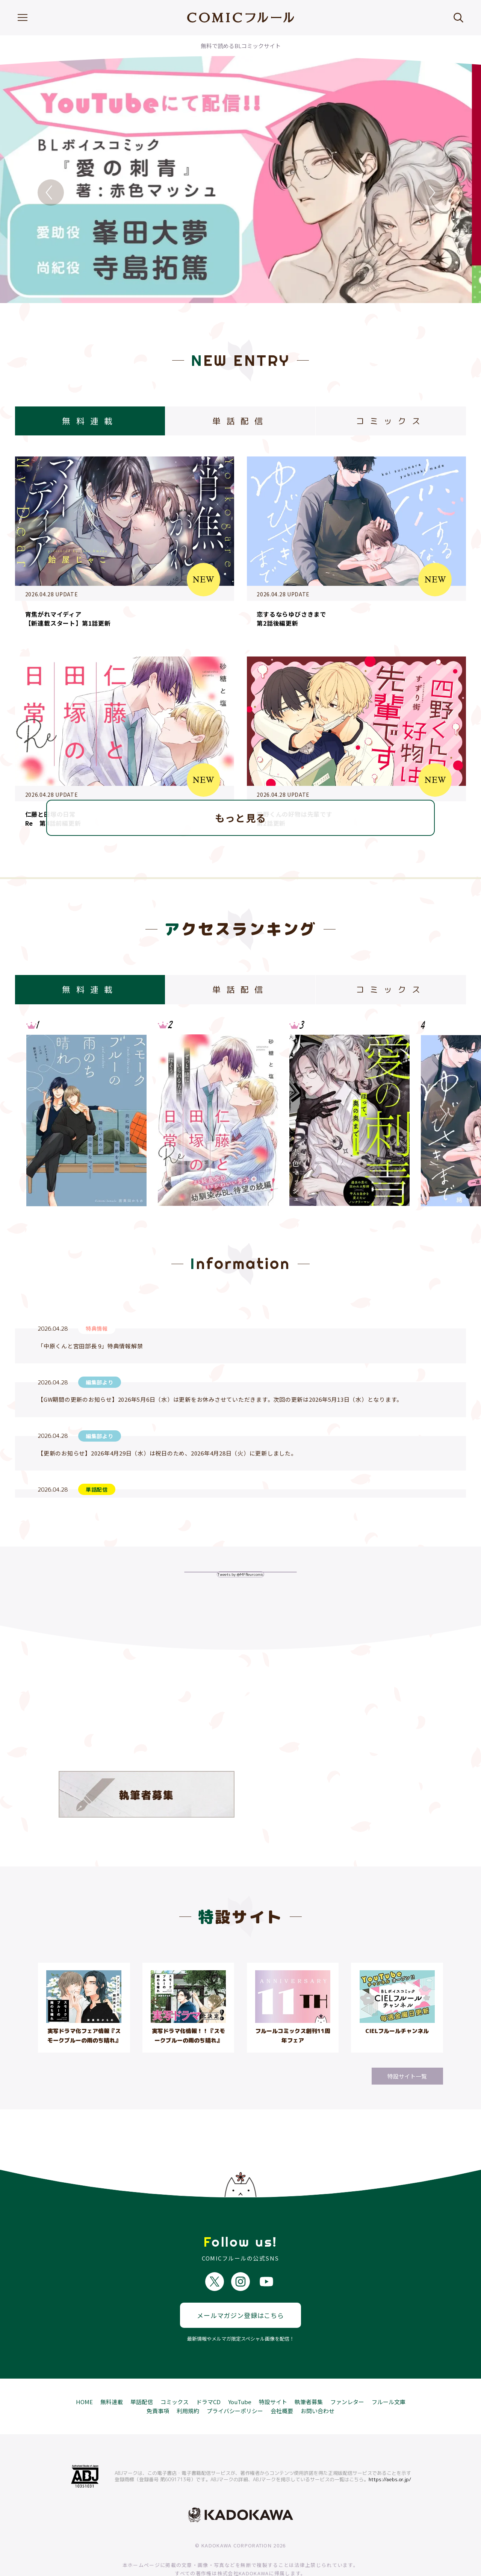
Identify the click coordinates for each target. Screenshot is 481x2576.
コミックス (174, 2374)
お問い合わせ (317, 2383)
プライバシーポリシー (235, 2383)
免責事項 (158, 2383)
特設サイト (273, 2374)
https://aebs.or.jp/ (390, 2451)
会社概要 (282, 2383)
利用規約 (188, 2383)
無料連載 (111, 2374)
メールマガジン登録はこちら (240, 2287)
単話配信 (141, 2374)
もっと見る (240, 818)
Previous (51, 192)
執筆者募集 (309, 2374)
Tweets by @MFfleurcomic (240, 1574)
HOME (84, 2374)
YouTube (239, 2374)
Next (430, 192)
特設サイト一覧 (407, 2076)
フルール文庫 (388, 2374)
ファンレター (347, 2374)
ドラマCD (208, 2374)
